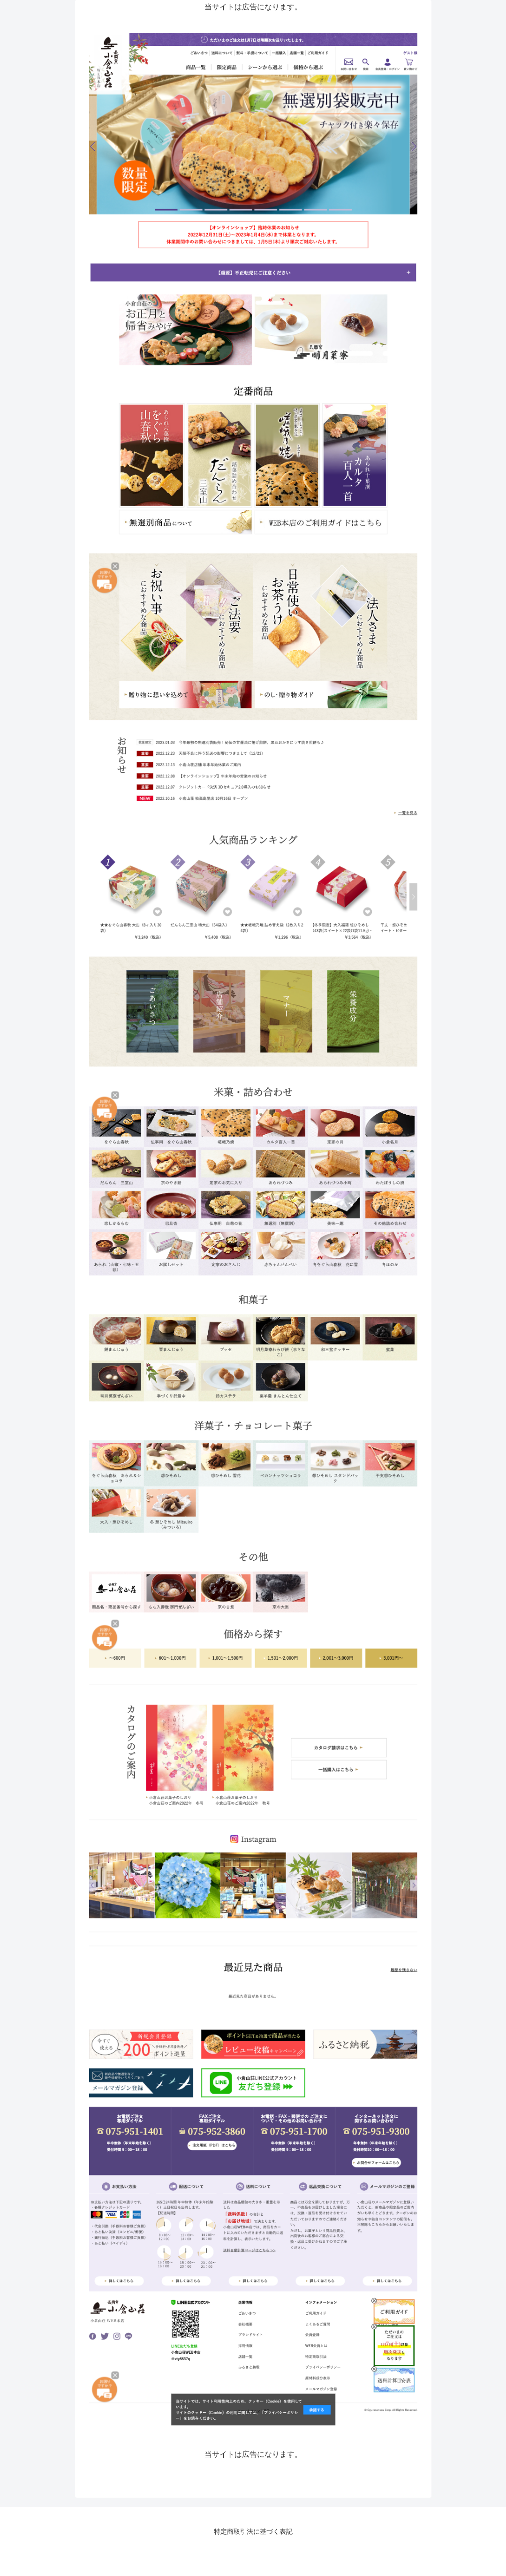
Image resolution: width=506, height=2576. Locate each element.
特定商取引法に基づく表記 (253, 2531)
